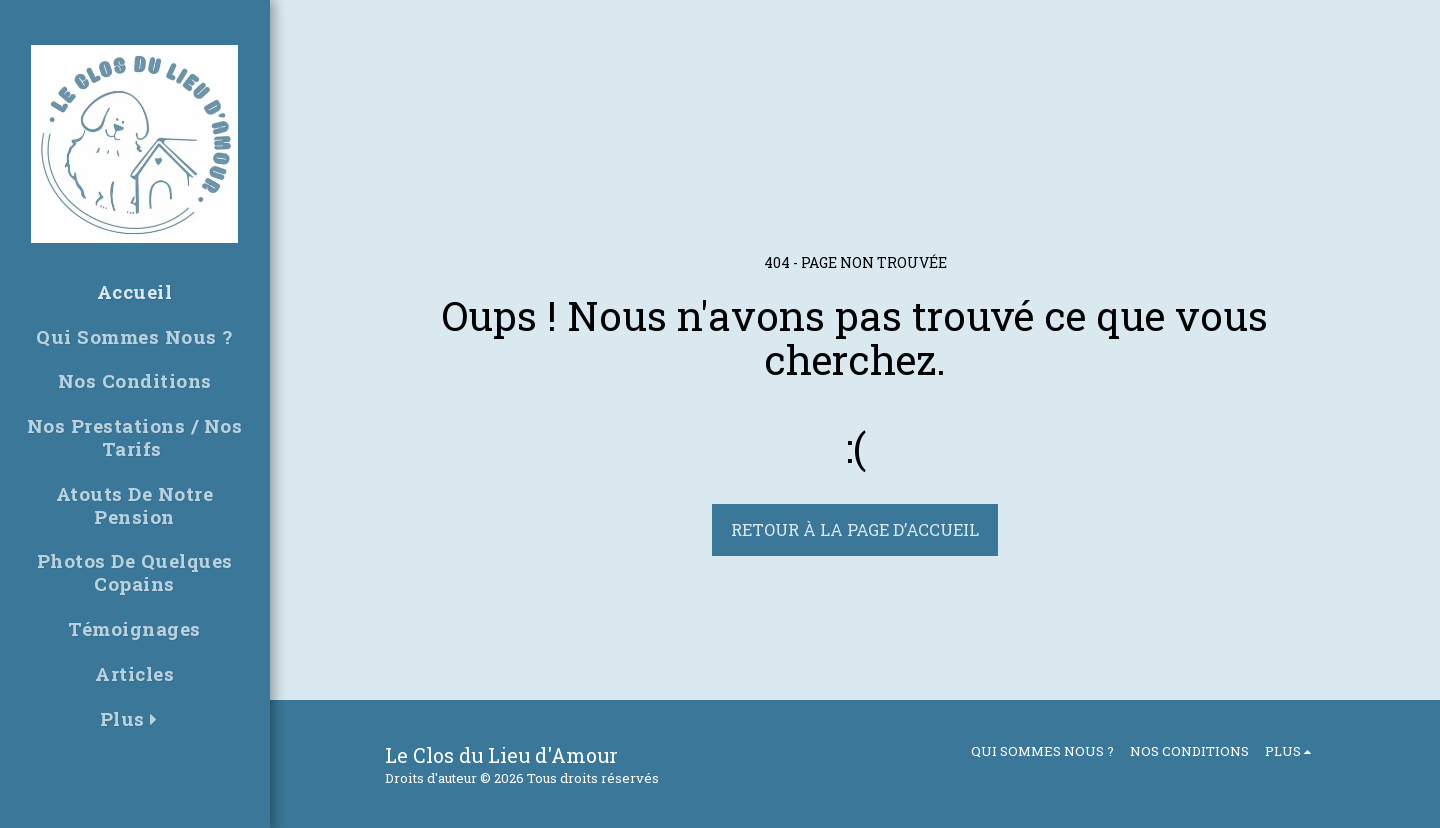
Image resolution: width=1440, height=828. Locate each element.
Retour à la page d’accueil (855, 529)
